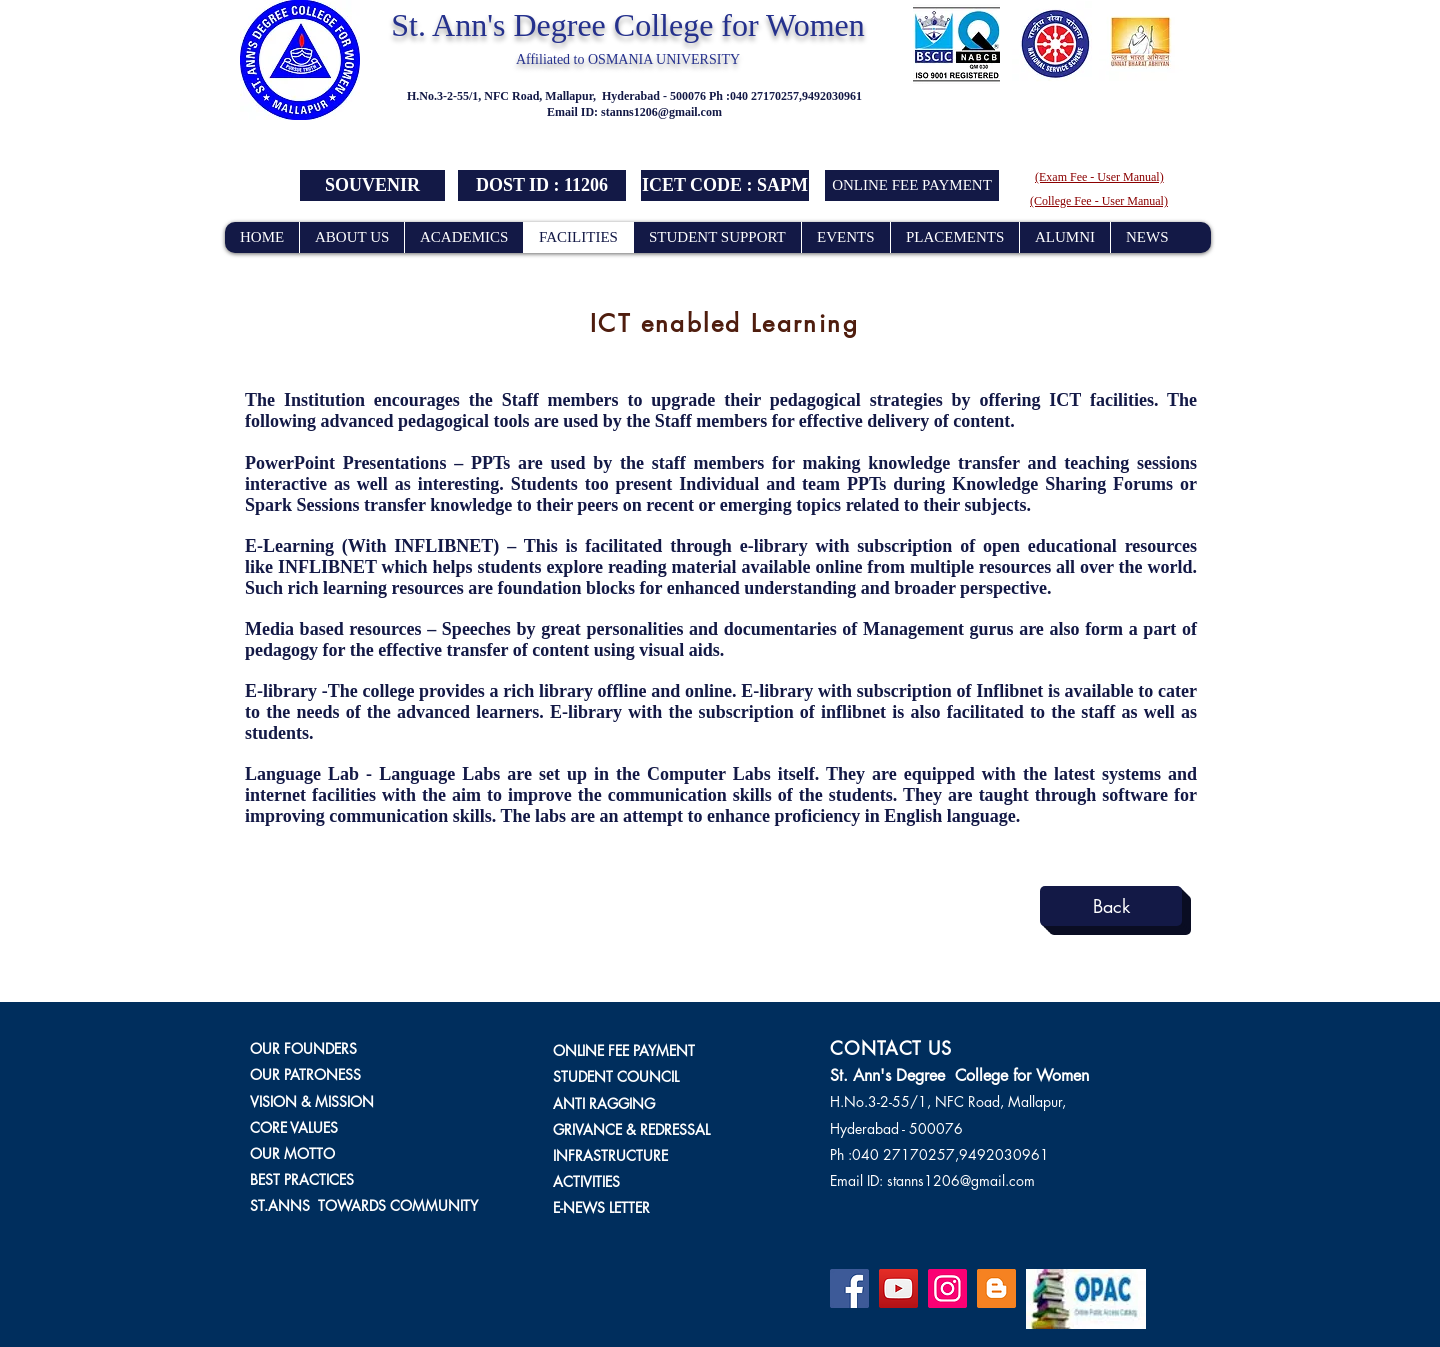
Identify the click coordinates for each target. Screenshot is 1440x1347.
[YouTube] (898, 1288)
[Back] (1111, 906)
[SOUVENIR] (372, 185)
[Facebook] (849, 1288)
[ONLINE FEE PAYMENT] (912, 185)
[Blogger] (996, 1288)
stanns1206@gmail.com (661, 112)
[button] (542, 185)
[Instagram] (947, 1288)
